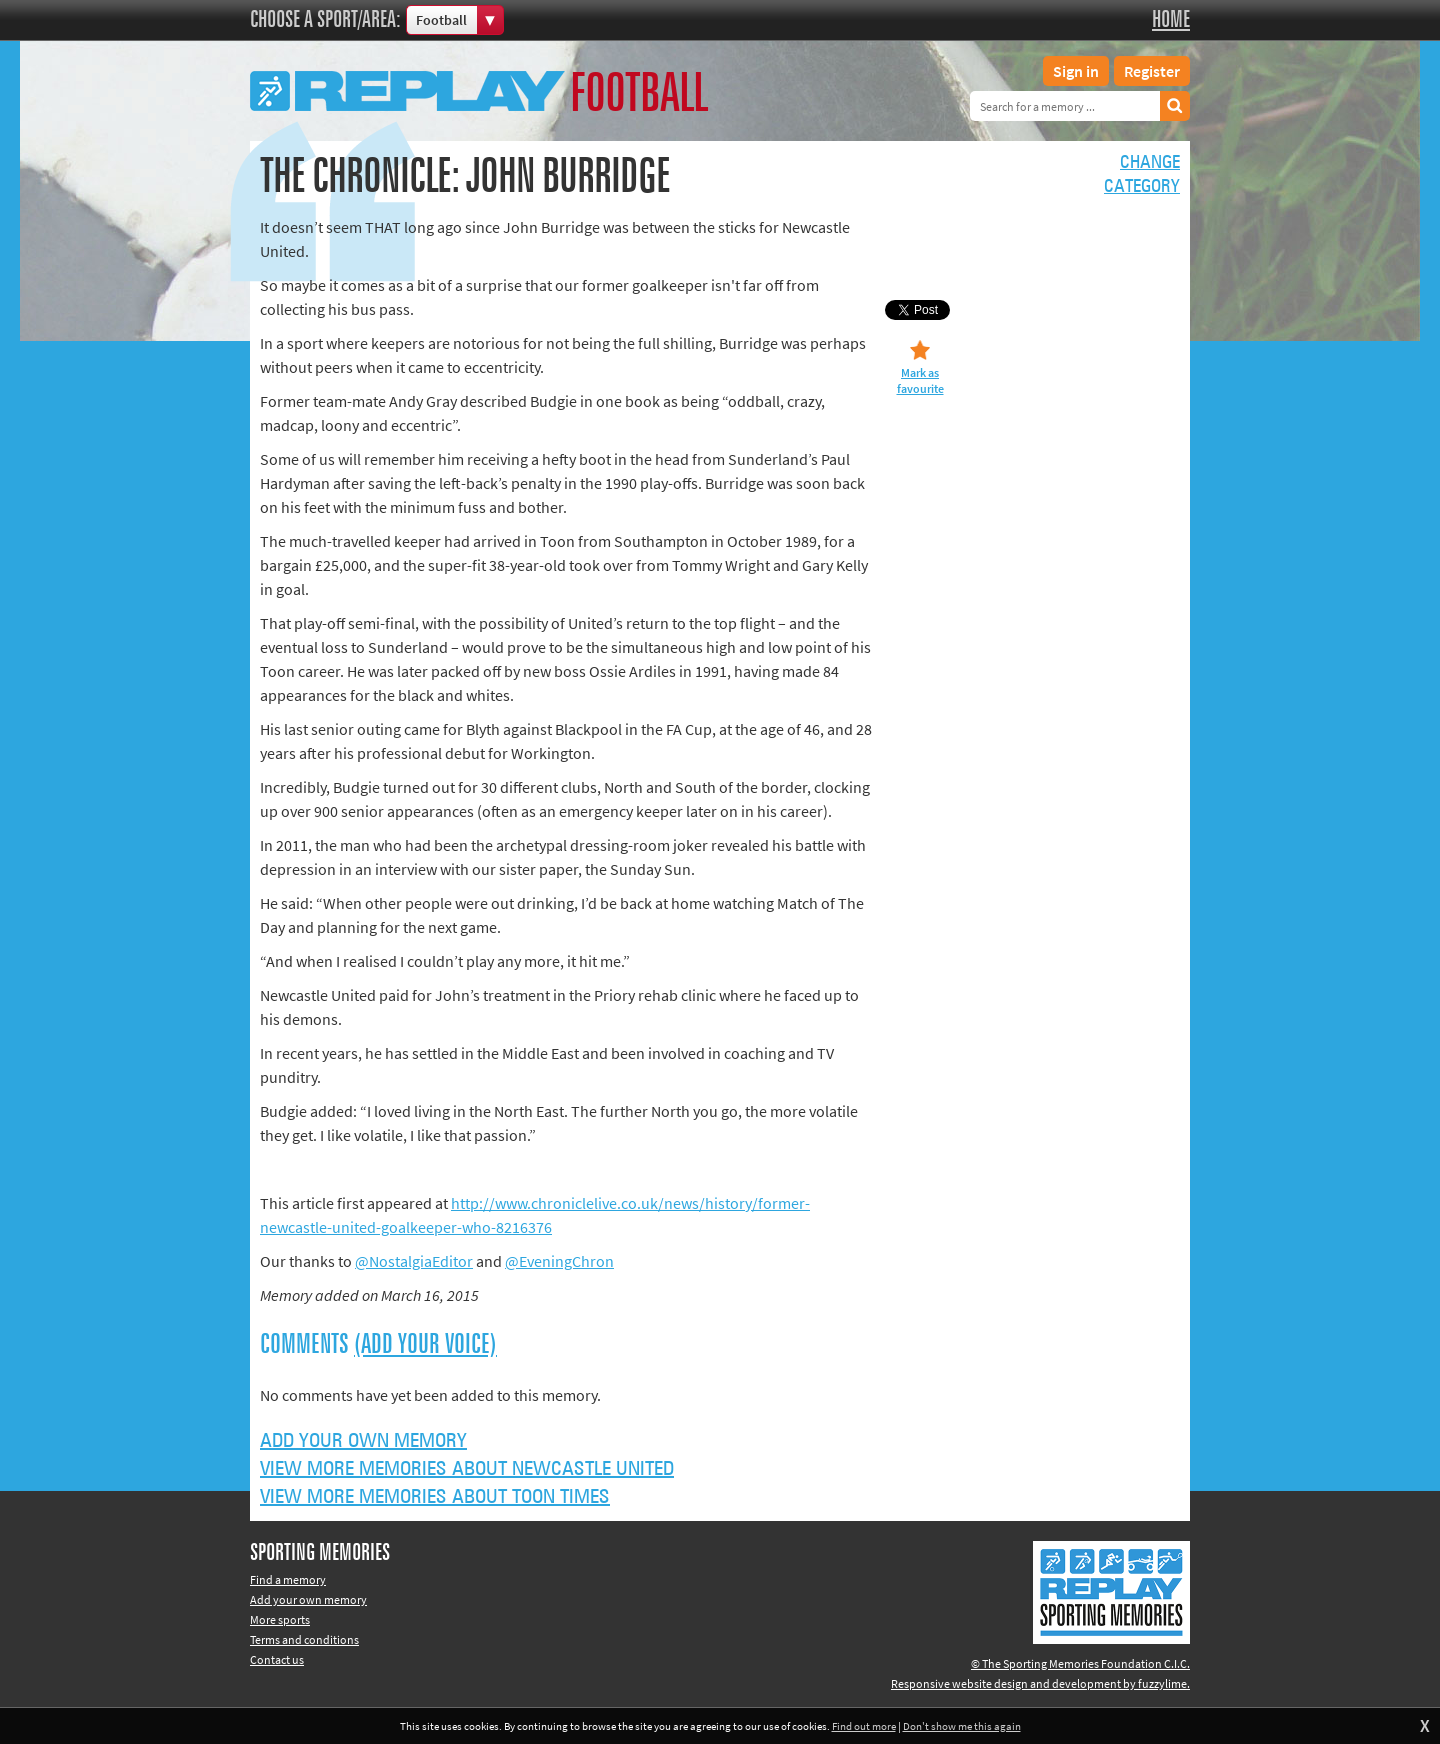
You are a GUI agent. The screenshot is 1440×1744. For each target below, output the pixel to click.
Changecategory (1142, 175)
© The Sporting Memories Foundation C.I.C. (1080, 1663)
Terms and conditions (304, 1639)
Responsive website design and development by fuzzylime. (1040, 1683)
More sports (280, 1619)
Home (1171, 20)
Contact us (277, 1659)
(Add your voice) (425, 1345)
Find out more (864, 1726)
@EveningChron (559, 1261)
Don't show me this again (962, 1726)
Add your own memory (363, 1441)
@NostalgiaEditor (414, 1261)
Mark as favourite (920, 380)
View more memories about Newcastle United (467, 1469)
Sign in (1076, 71)
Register (1152, 71)
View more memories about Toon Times (435, 1497)
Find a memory (288, 1579)
